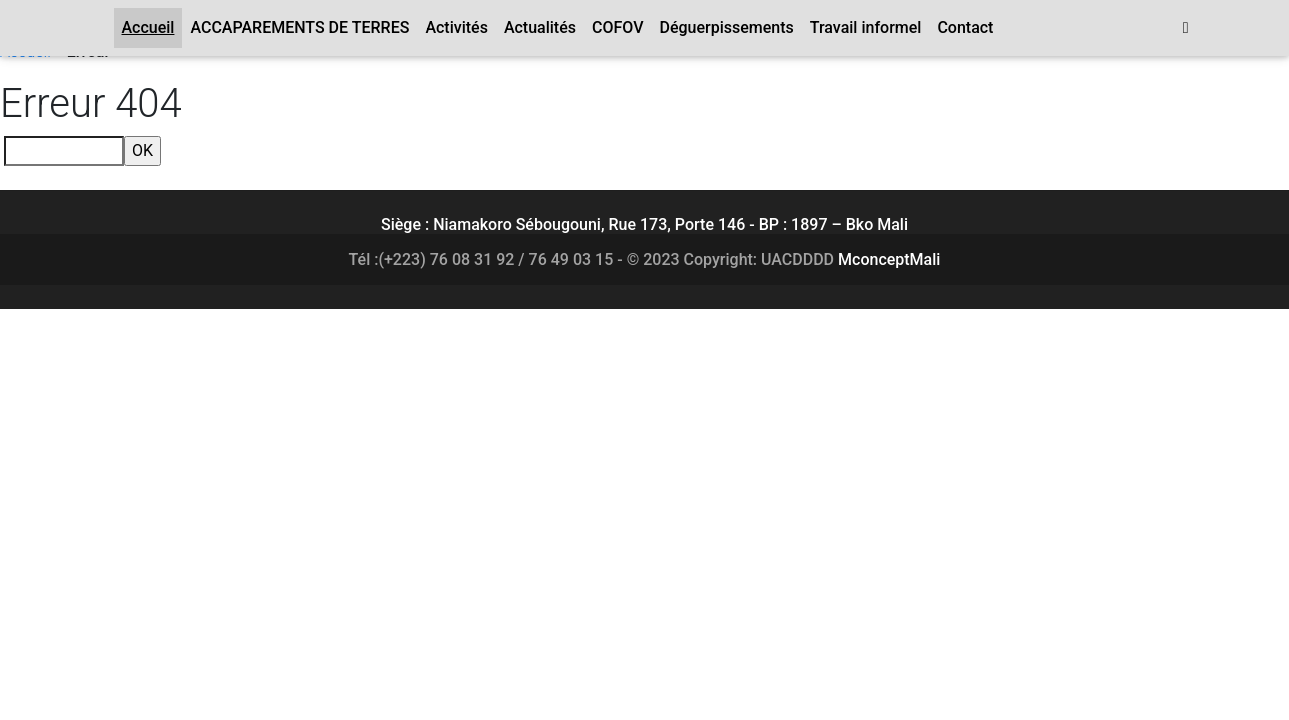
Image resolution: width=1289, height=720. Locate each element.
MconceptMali (889, 259)
